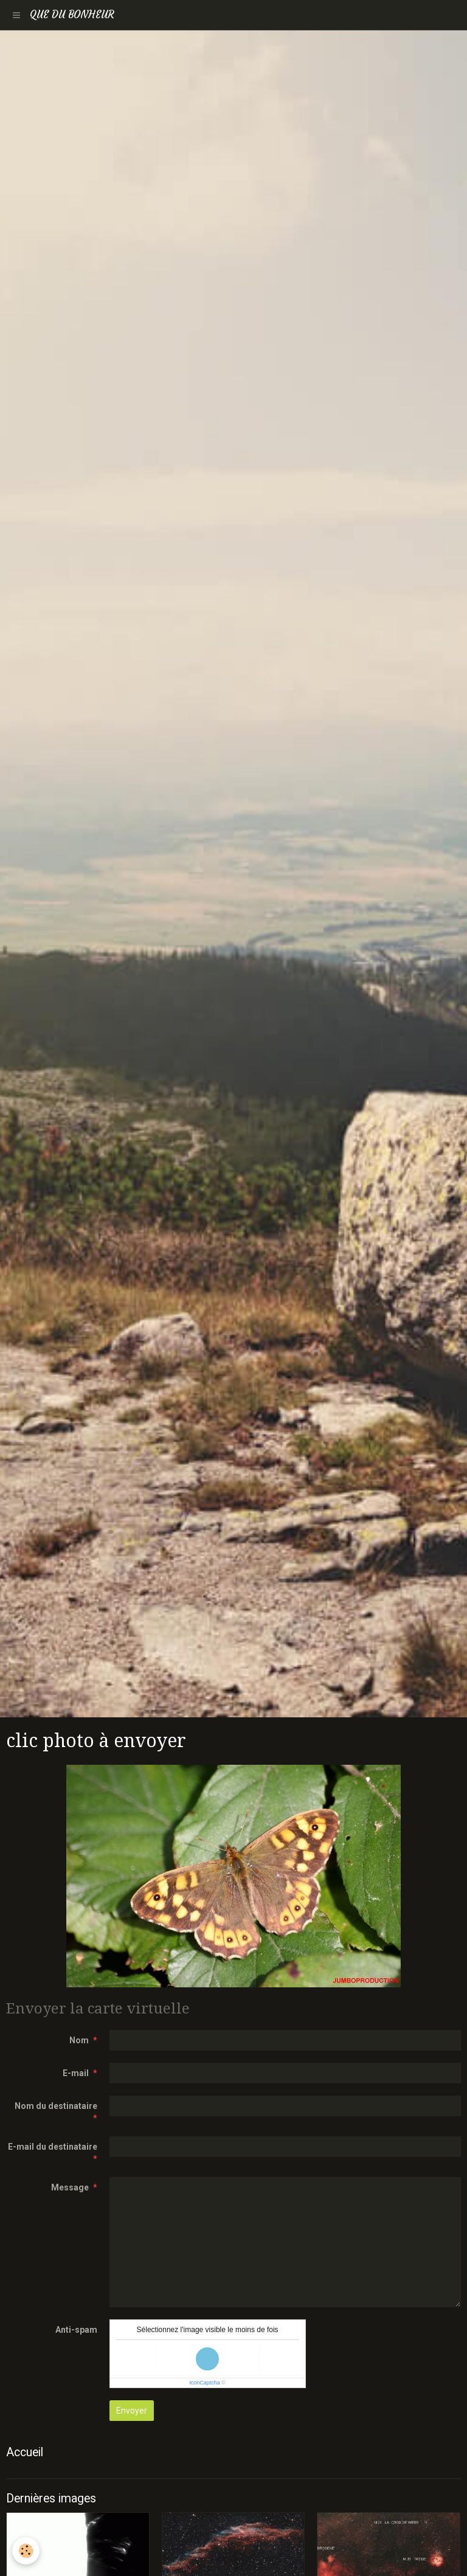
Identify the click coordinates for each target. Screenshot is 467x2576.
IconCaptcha (204, 2383)
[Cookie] (26, 2550)
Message (70, 2187)
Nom (79, 2040)
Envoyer (131, 2410)
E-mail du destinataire (52, 2147)
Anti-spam (76, 2330)
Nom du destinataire (56, 2106)
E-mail (76, 2073)
